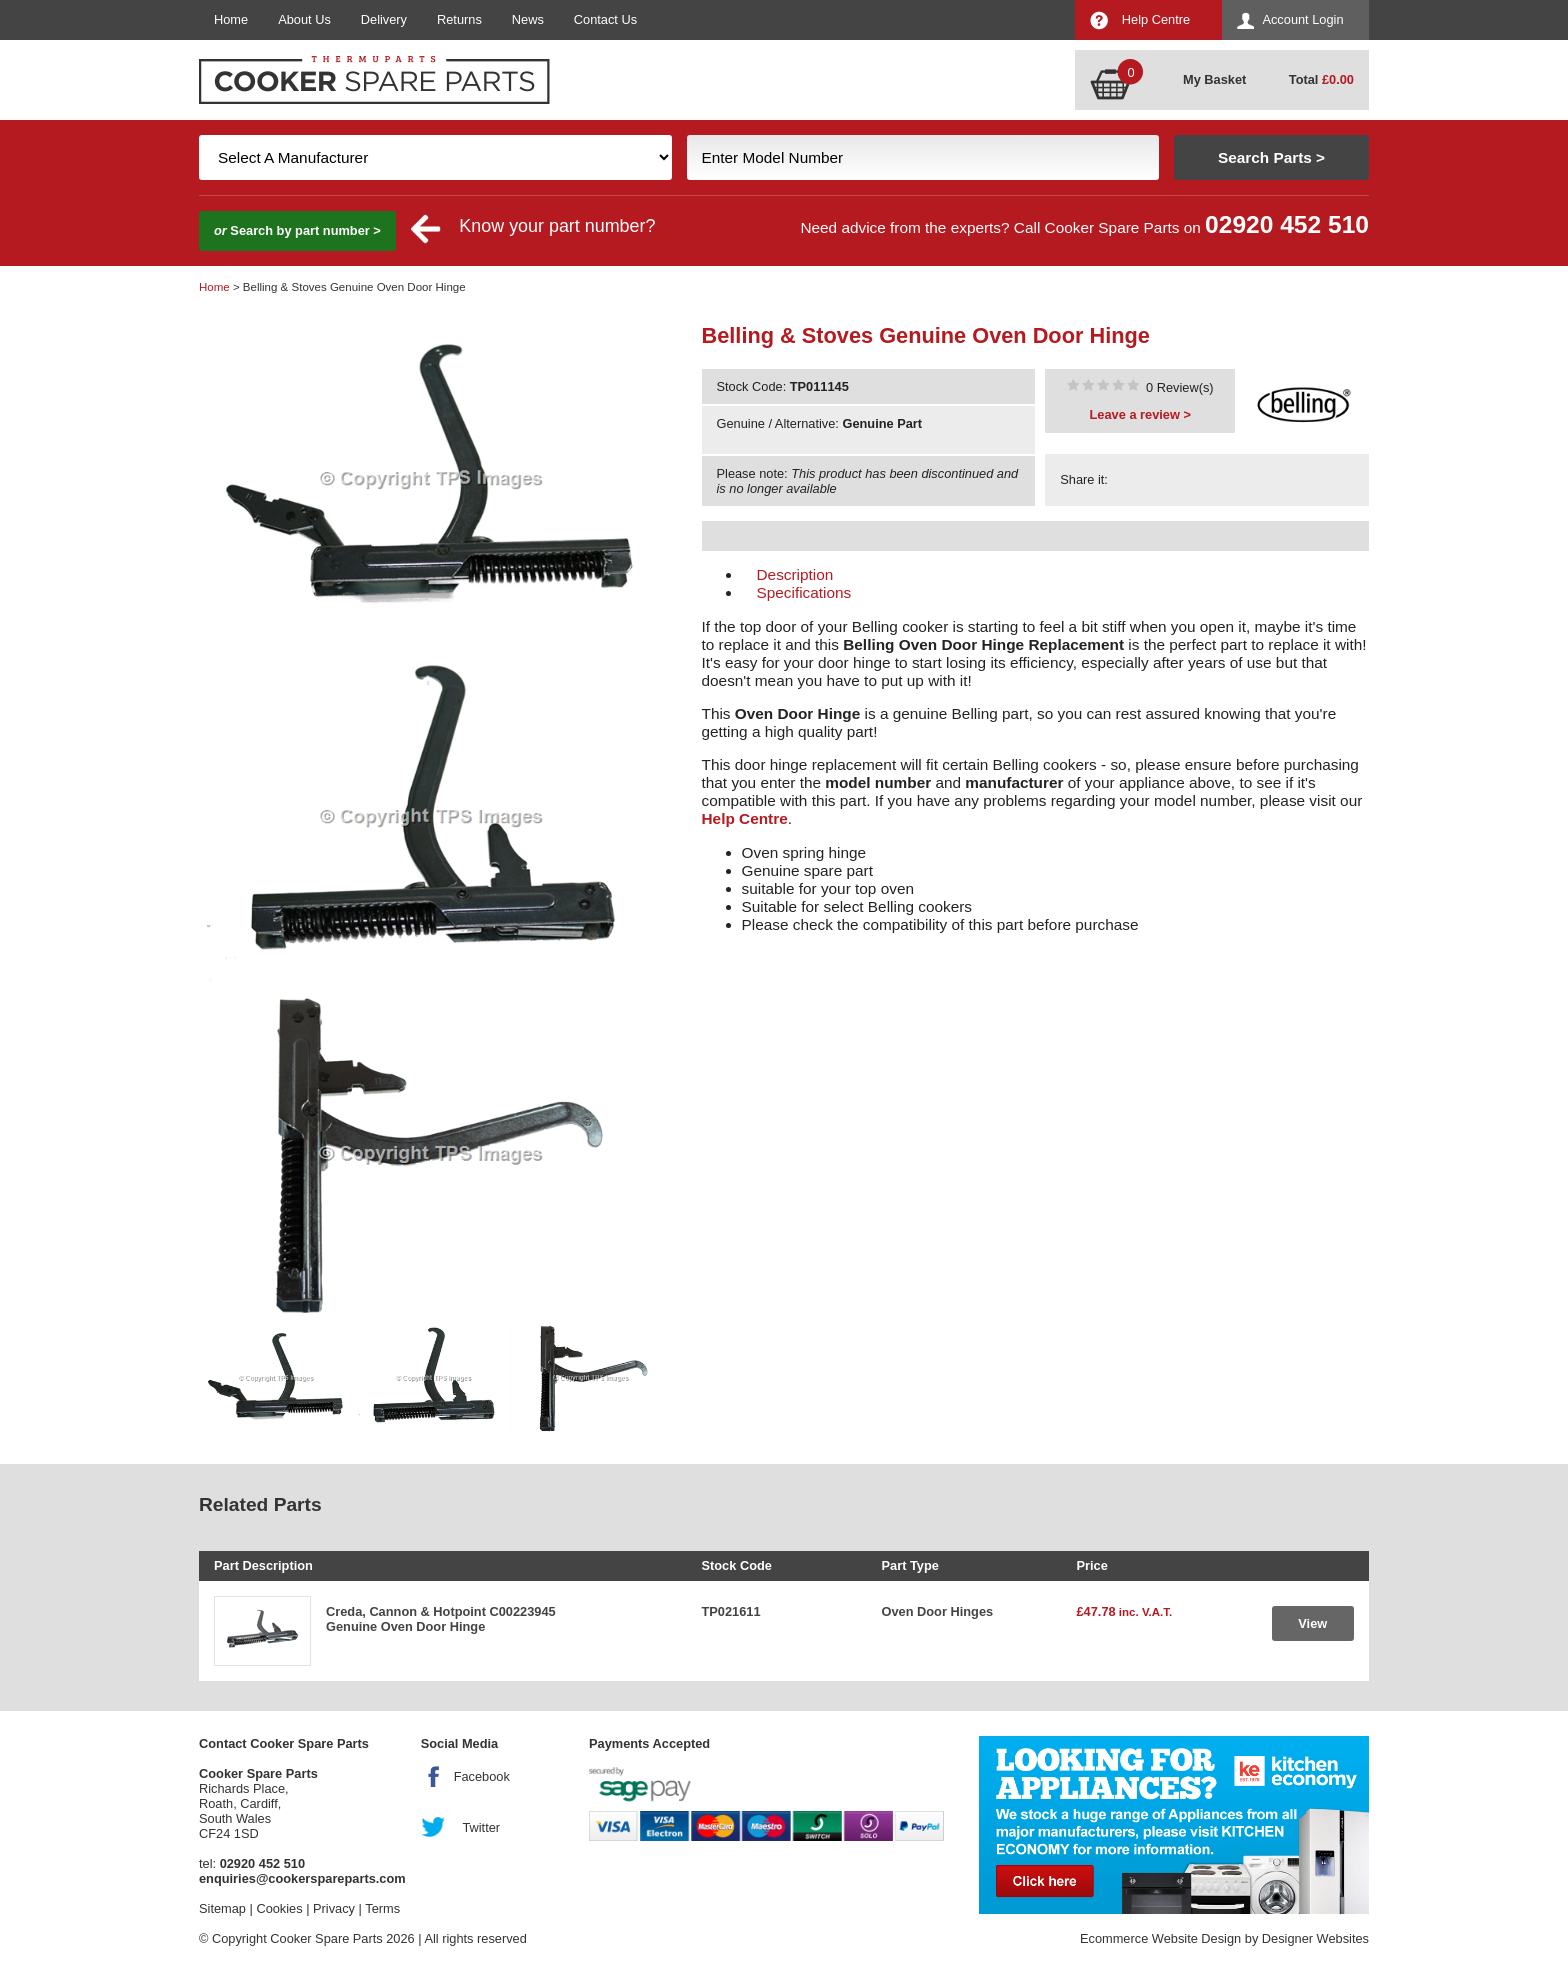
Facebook (482, 1776)
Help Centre (1156, 19)
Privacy (334, 1908)
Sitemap (222, 1908)
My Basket (1214, 79)
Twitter (481, 1827)
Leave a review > (1140, 414)
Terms (382, 1908)
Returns (459, 19)
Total (1321, 79)
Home (231, 19)
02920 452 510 (1287, 224)
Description (795, 574)
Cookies (279, 1908)
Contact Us (605, 19)
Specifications (804, 592)
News (528, 19)
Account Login (1302, 19)
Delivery (384, 19)
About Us (304, 19)
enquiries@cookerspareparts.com (302, 1878)
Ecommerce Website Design (1160, 1938)
